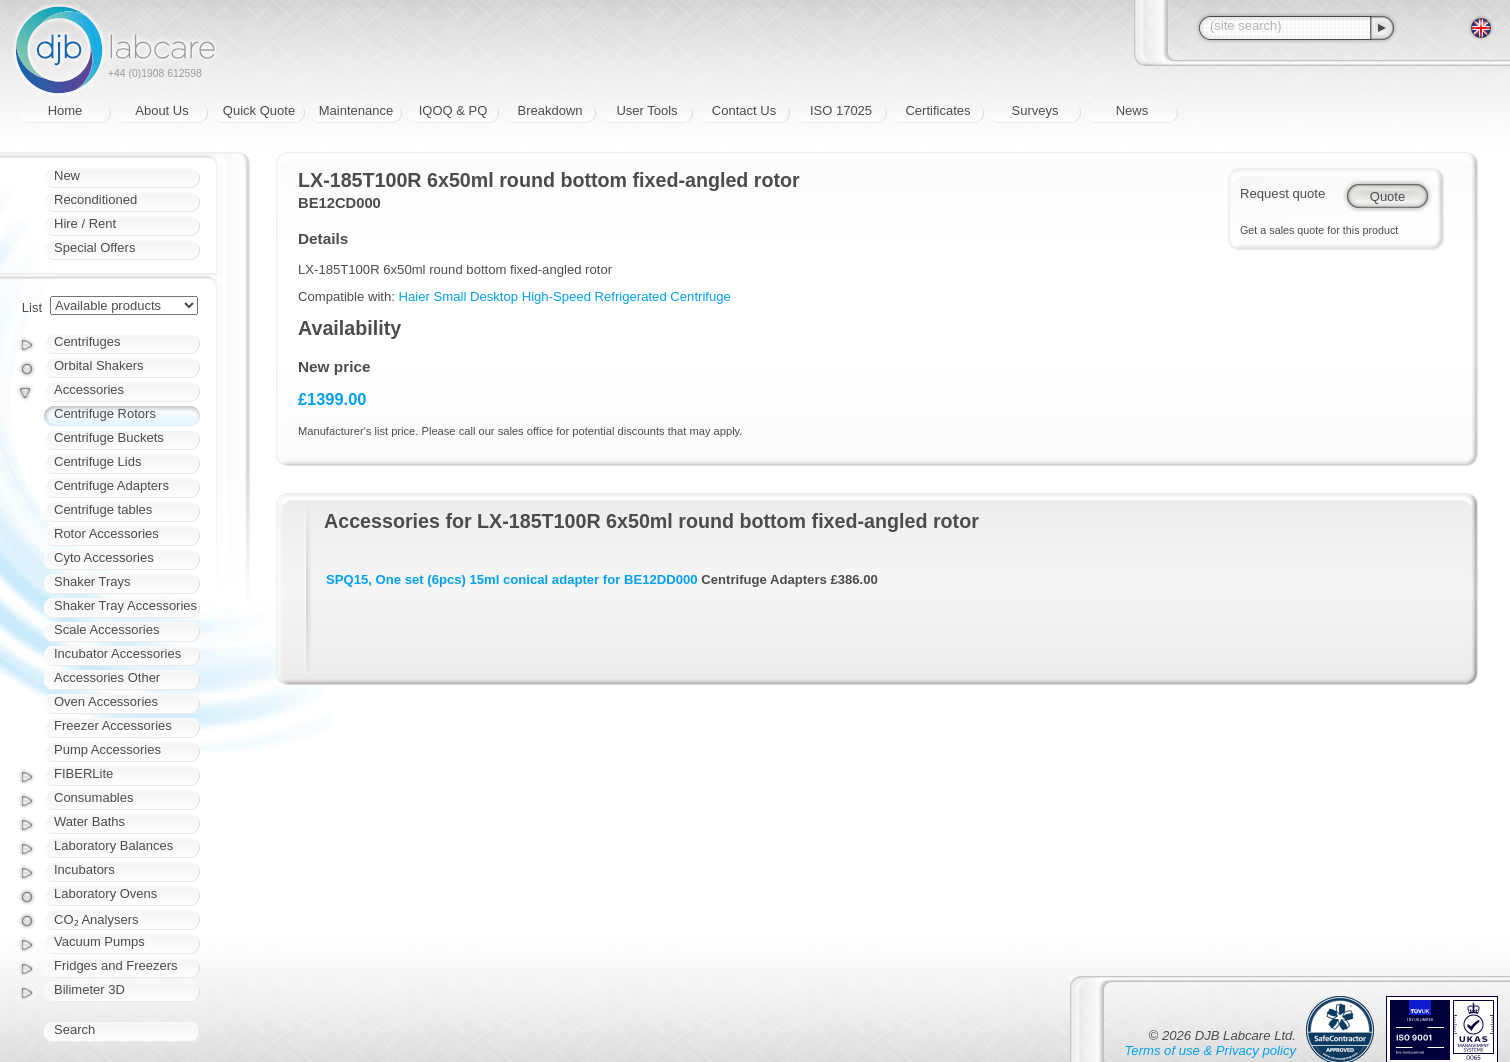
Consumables (94, 797)
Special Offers (94, 247)
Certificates (937, 110)
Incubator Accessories (117, 653)
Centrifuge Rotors (105, 413)
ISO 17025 (841, 110)
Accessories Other (107, 677)
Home (65, 110)
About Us (161, 110)
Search (74, 1029)
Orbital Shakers (99, 365)
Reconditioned (95, 199)
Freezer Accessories (113, 725)
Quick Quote (259, 110)
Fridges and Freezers (116, 965)
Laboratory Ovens (105, 893)
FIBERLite (83, 773)
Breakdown (549, 110)
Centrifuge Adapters (111, 485)
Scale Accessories (107, 629)
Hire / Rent (85, 223)
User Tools (646, 110)
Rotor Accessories (106, 533)
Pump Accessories (107, 749)
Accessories (89, 389)
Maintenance (356, 110)
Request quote (1282, 193)
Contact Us (744, 110)
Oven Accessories (106, 701)
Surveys (1035, 110)
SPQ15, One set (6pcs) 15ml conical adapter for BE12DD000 (512, 579)
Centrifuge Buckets (109, 437)
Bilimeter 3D (89, 989)
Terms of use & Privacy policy (1210, 1050)
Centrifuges (87, 341)
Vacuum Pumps (99, 941)
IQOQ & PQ (453, 110)
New (67, 175)
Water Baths (89, 821)
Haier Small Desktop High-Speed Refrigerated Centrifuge (565, 296)
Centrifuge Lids (97, 461)
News (1132, 110)
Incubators (84, 869)
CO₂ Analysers (96, 919)
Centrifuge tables (103, 509)
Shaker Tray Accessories (125, 605)
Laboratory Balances (113, 845)
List (32, 307)
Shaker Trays (92, 581)
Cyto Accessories (104, 557)
